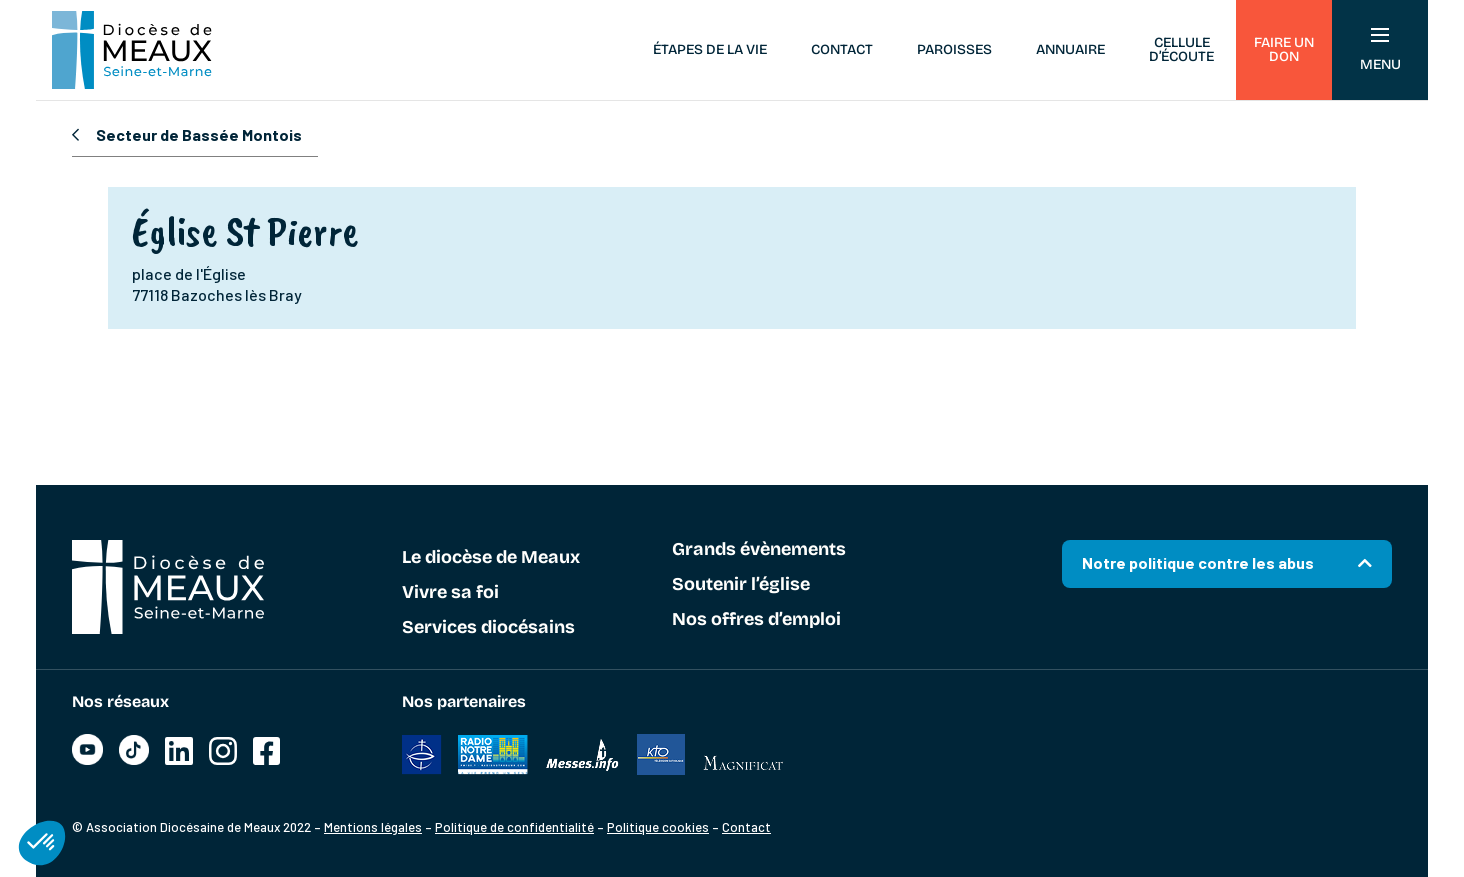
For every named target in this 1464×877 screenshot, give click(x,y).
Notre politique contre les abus (1198, 562)
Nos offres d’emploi (756, 620)
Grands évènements (759, 550)
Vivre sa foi (450, 593)
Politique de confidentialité (514, 827)
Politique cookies (658, 827)
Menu (1380, 50)
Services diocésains (488, 628)
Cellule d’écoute (1181, 49)
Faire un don (1284, 49)
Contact (842, 49)
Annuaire (1070, 49)
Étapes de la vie (710, 49)
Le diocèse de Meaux (491, 558)
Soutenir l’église (741, 585)
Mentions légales (373, 827)
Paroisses (954, 49)
